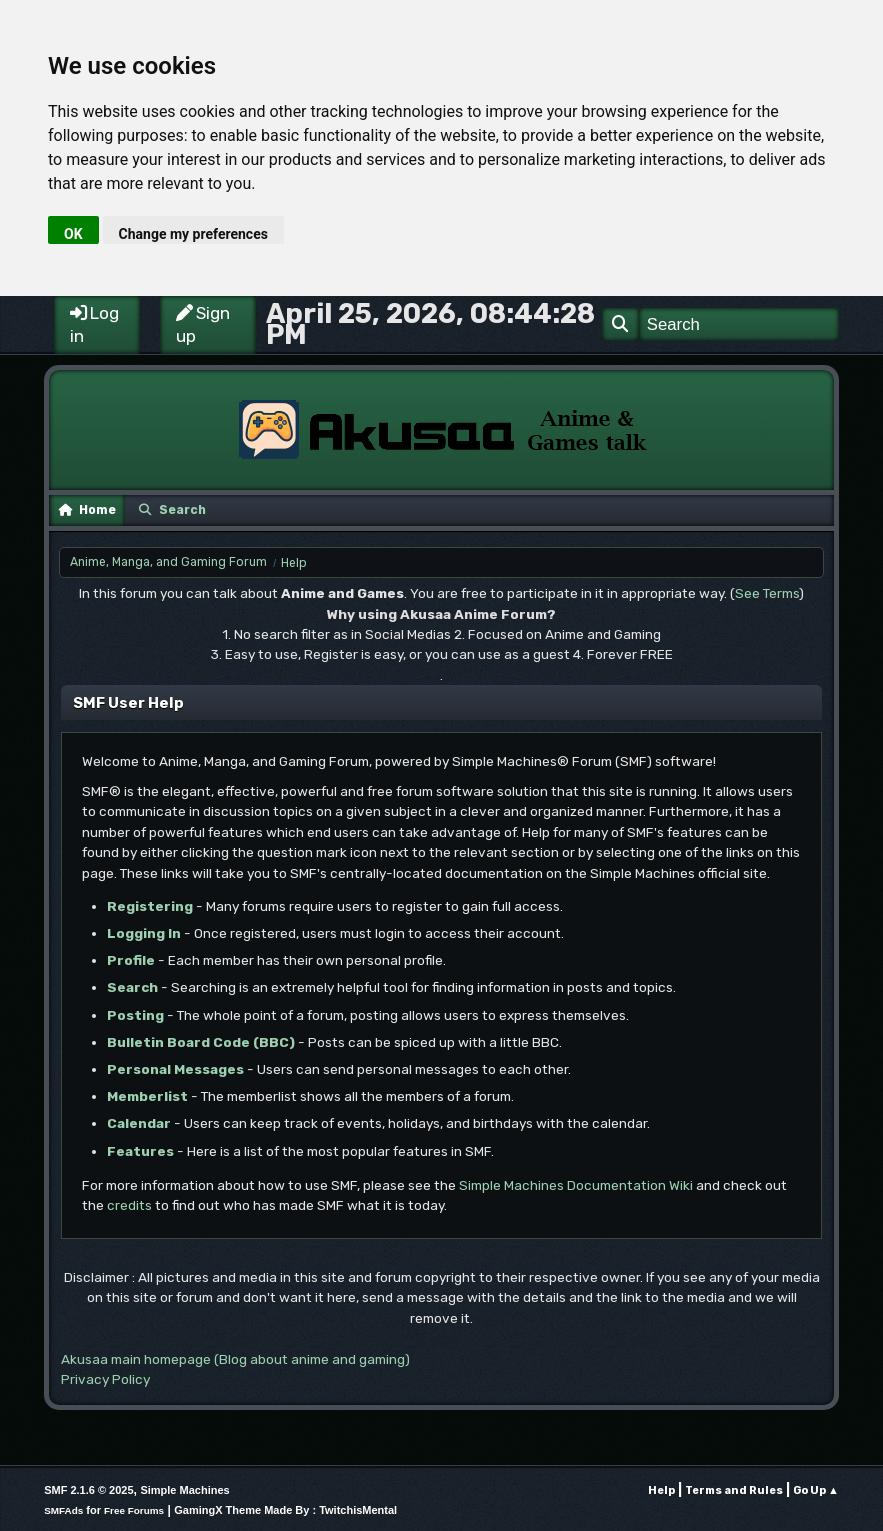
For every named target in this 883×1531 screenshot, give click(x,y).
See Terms (767, 593)
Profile (131, 960)
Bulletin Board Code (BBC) (201, 1042)
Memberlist (147, 1096)
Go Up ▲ (816, 1490)
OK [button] (73, 234)
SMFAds (63, 1510)
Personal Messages (175, 1069)
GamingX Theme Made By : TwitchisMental (285, 1510)
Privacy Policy (105, 1379)
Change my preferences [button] (193, 234)
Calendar (139, 1123)
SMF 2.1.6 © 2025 (88, 1490)
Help (661, 1490)
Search (132, 987)
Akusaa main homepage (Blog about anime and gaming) (235, 1359)
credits (129, 1205)
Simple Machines (184, 1490)
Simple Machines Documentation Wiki (576, 1185)
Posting (135, 1015)
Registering (150, 906)
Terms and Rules (734, 1490)
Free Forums (134, 1510)
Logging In (144, 933)
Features (140, 1151)
